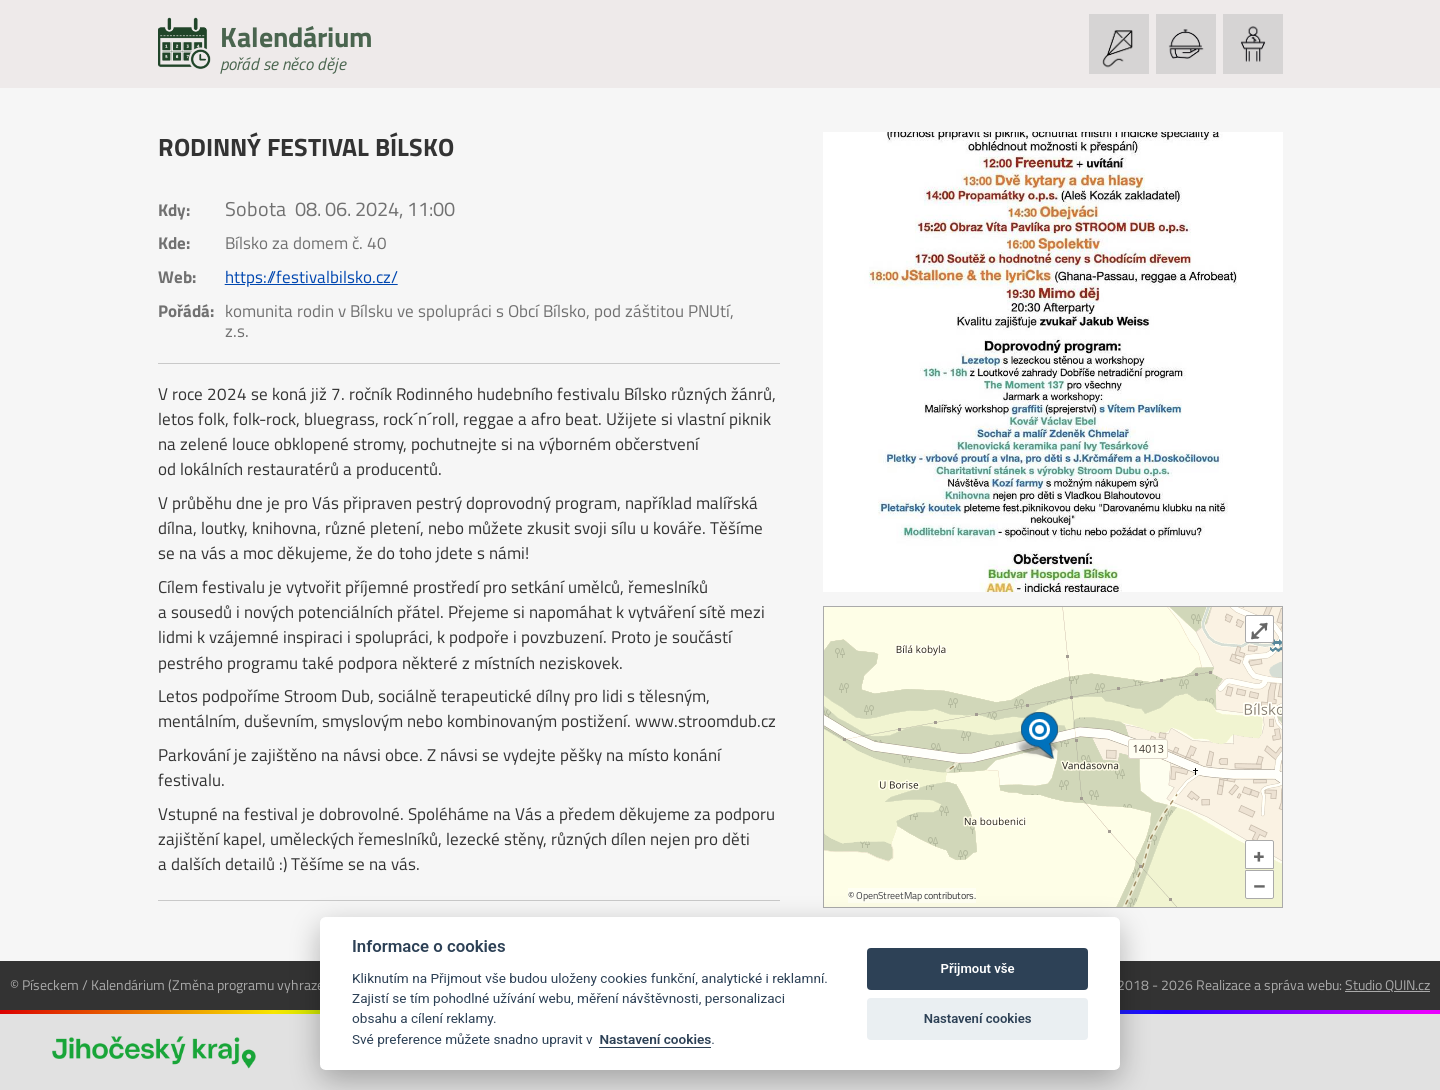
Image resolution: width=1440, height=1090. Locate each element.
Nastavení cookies (655, 1039)
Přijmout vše (978, 968)
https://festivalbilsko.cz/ (311, 277)
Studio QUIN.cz (1387, 984)
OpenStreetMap (889, 895)
